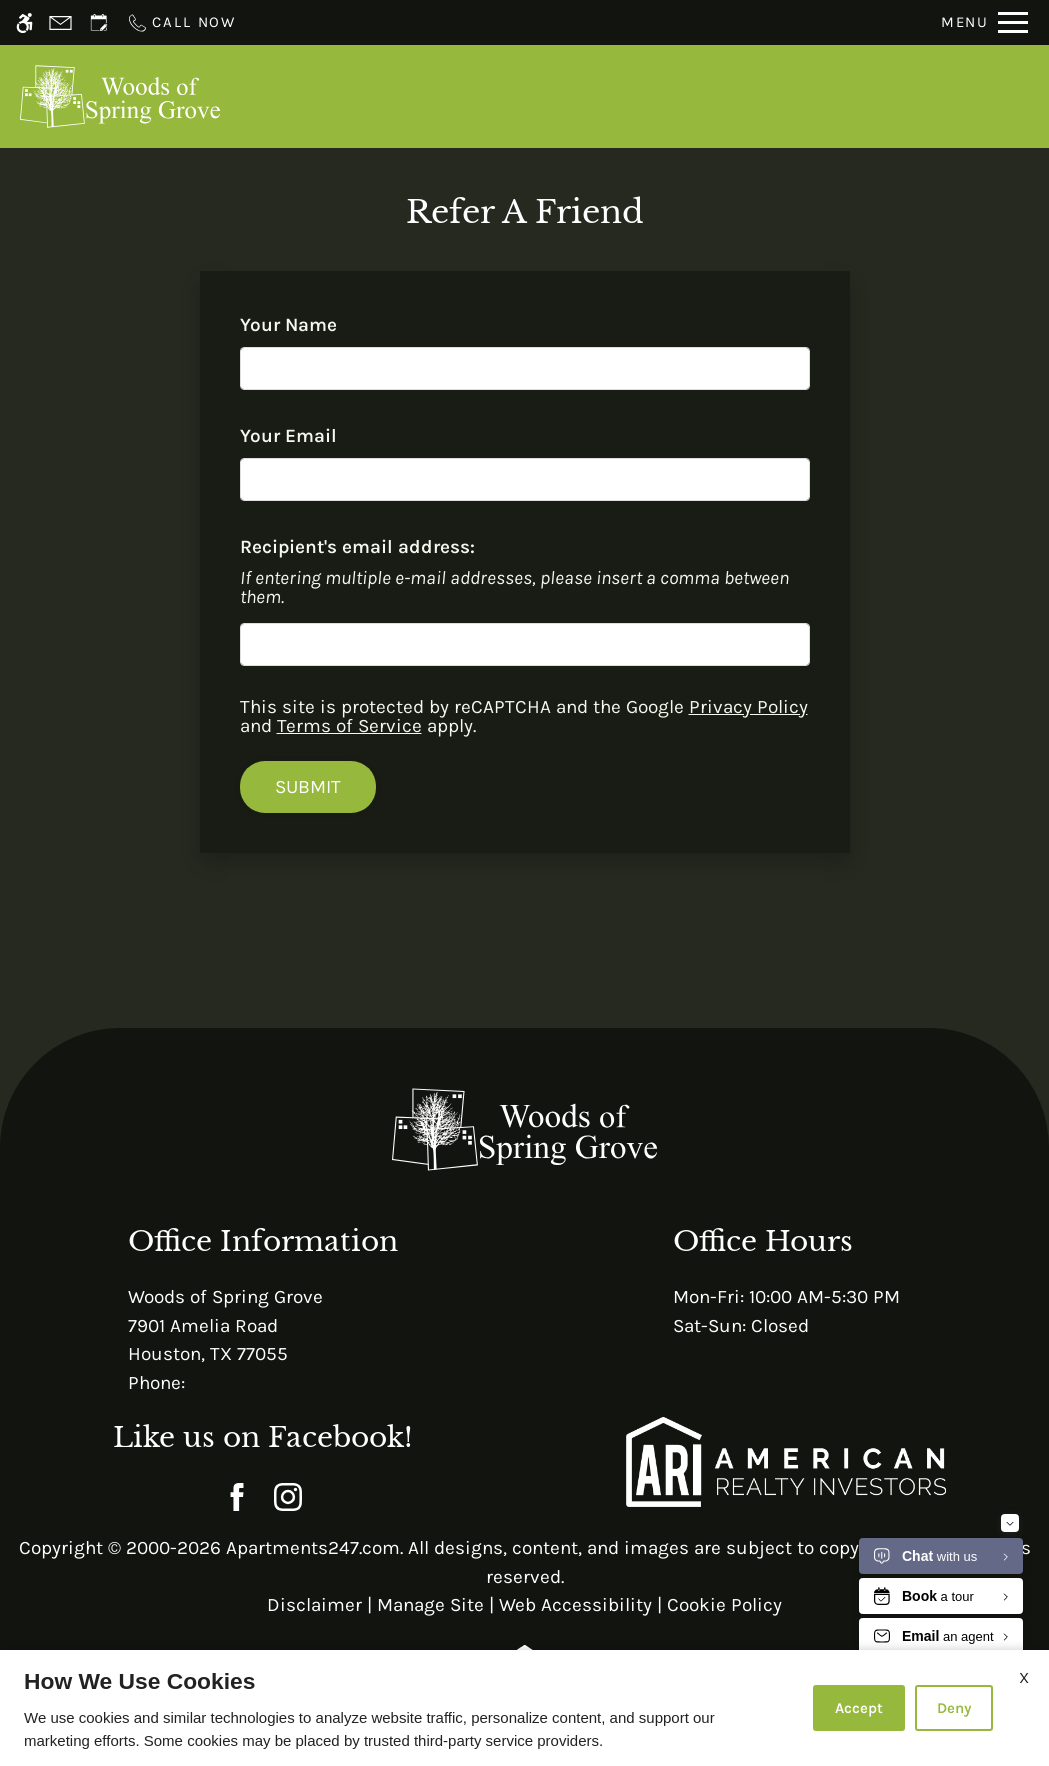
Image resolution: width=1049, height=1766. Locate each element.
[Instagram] (288, 1496)
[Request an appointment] (99, 22)
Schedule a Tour (571, 96)
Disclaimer (314, 1605)
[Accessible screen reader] (24, 22)
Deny (954, 1708)
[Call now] (181, 22)
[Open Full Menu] (984, 22)
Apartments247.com (313, 1548)
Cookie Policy (724, 1605)
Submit (308, 787)
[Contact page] (60, 22)
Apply (704, 96)
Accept (859, 1708)
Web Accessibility (575, 1605)
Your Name (326, 325)
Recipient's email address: (357, 547)
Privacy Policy (748, 707)
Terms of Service (349, 726)
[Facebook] (237, 1496)
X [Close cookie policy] (1024, 1677)
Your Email (326, 436)
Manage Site (430, 1605)
